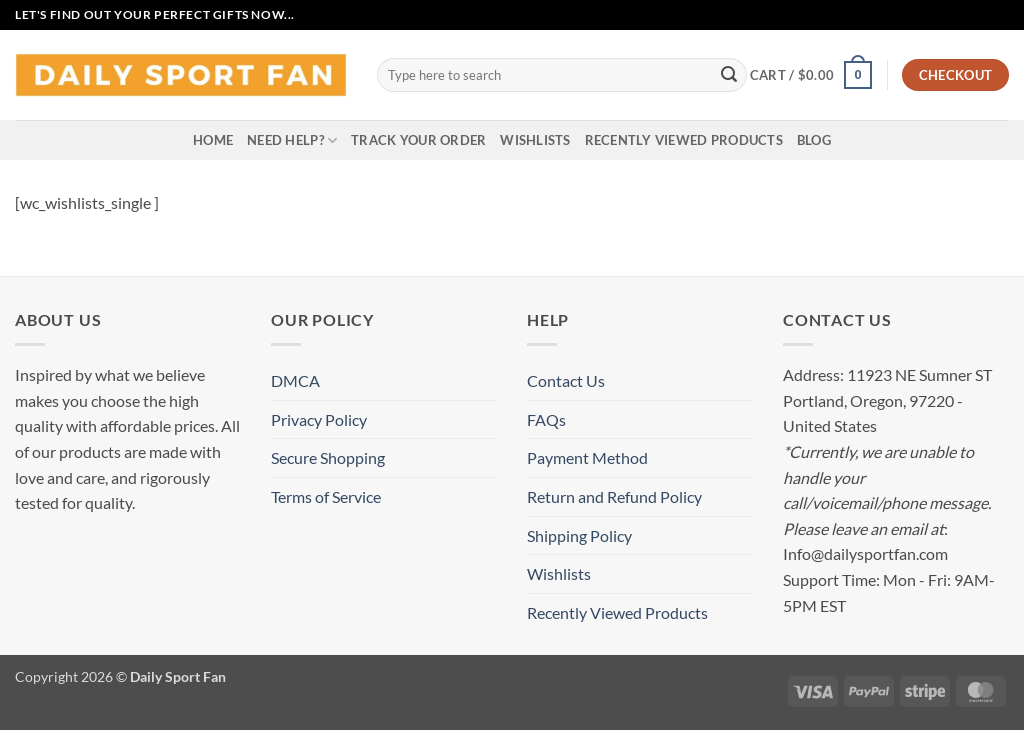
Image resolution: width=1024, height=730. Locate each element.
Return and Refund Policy (614, 496)
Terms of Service (326, 496)
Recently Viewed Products (684, 140)
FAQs (546, 419)
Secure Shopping (328, 457)
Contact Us (566, 380)
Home (213, 140)
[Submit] (729, 75)
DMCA (295, 380)
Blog (814, 140)
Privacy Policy (319, 419)
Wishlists (535, 140)
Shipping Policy (579, 535)
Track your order (418, 140)
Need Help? (292, 140)
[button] (811, 75)
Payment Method (587, 457)
